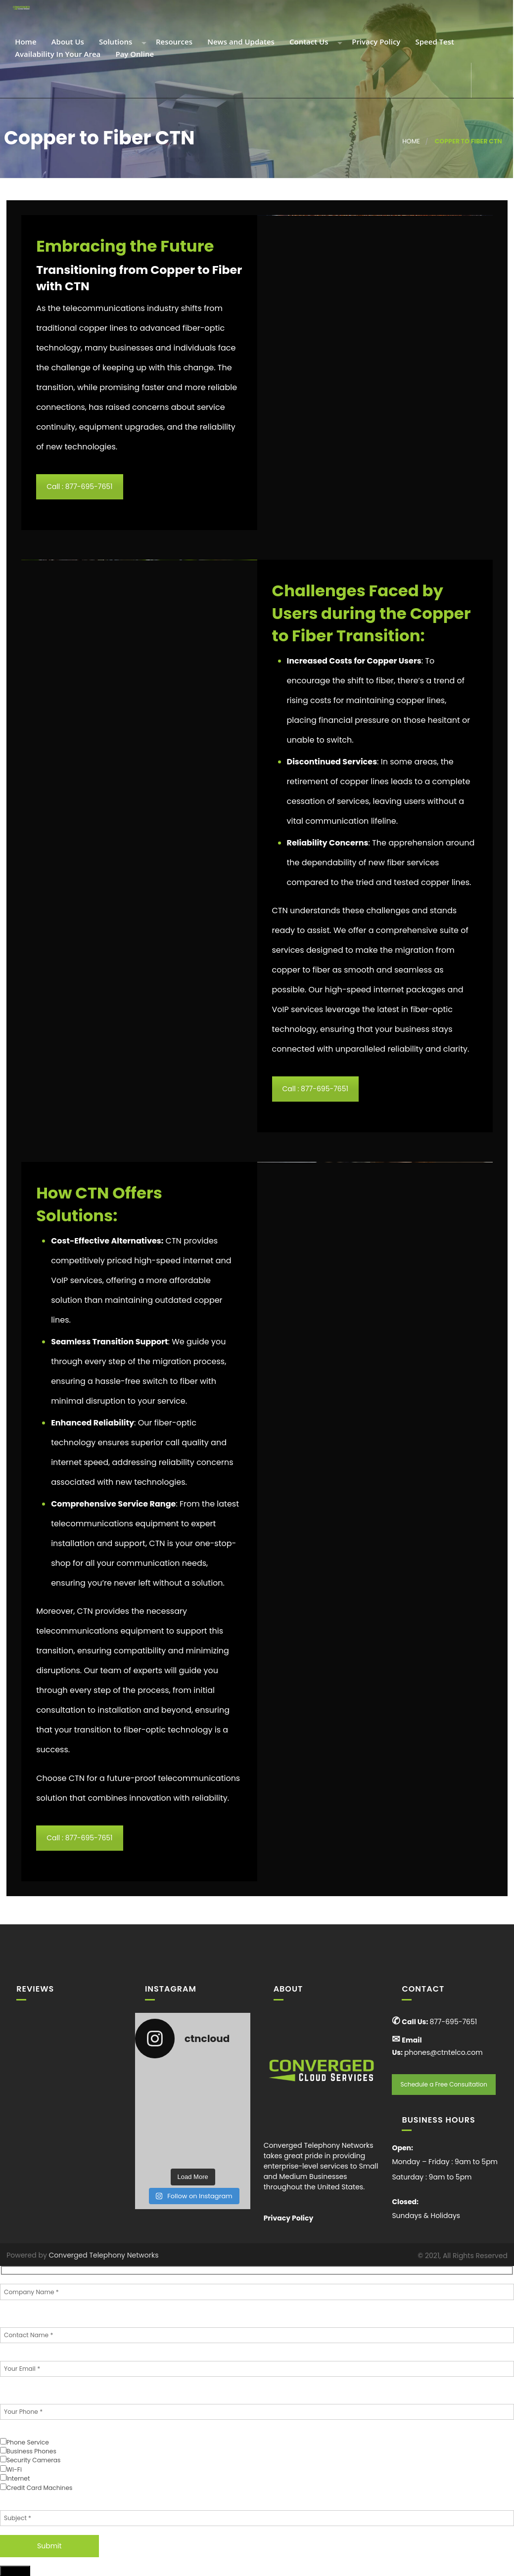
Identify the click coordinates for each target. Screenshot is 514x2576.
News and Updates (240, 42)
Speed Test (434, 42)
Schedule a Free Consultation (443, 2084)
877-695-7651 (453, 2022)
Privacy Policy (375, 42)
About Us (66, 42)
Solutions (114, 42)
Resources (173, 42)
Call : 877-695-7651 (79, 486)
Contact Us (307, 42)
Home (24, 42)
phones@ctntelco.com (443, 2052)
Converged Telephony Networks (104, 2255)
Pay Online (134, 54)
